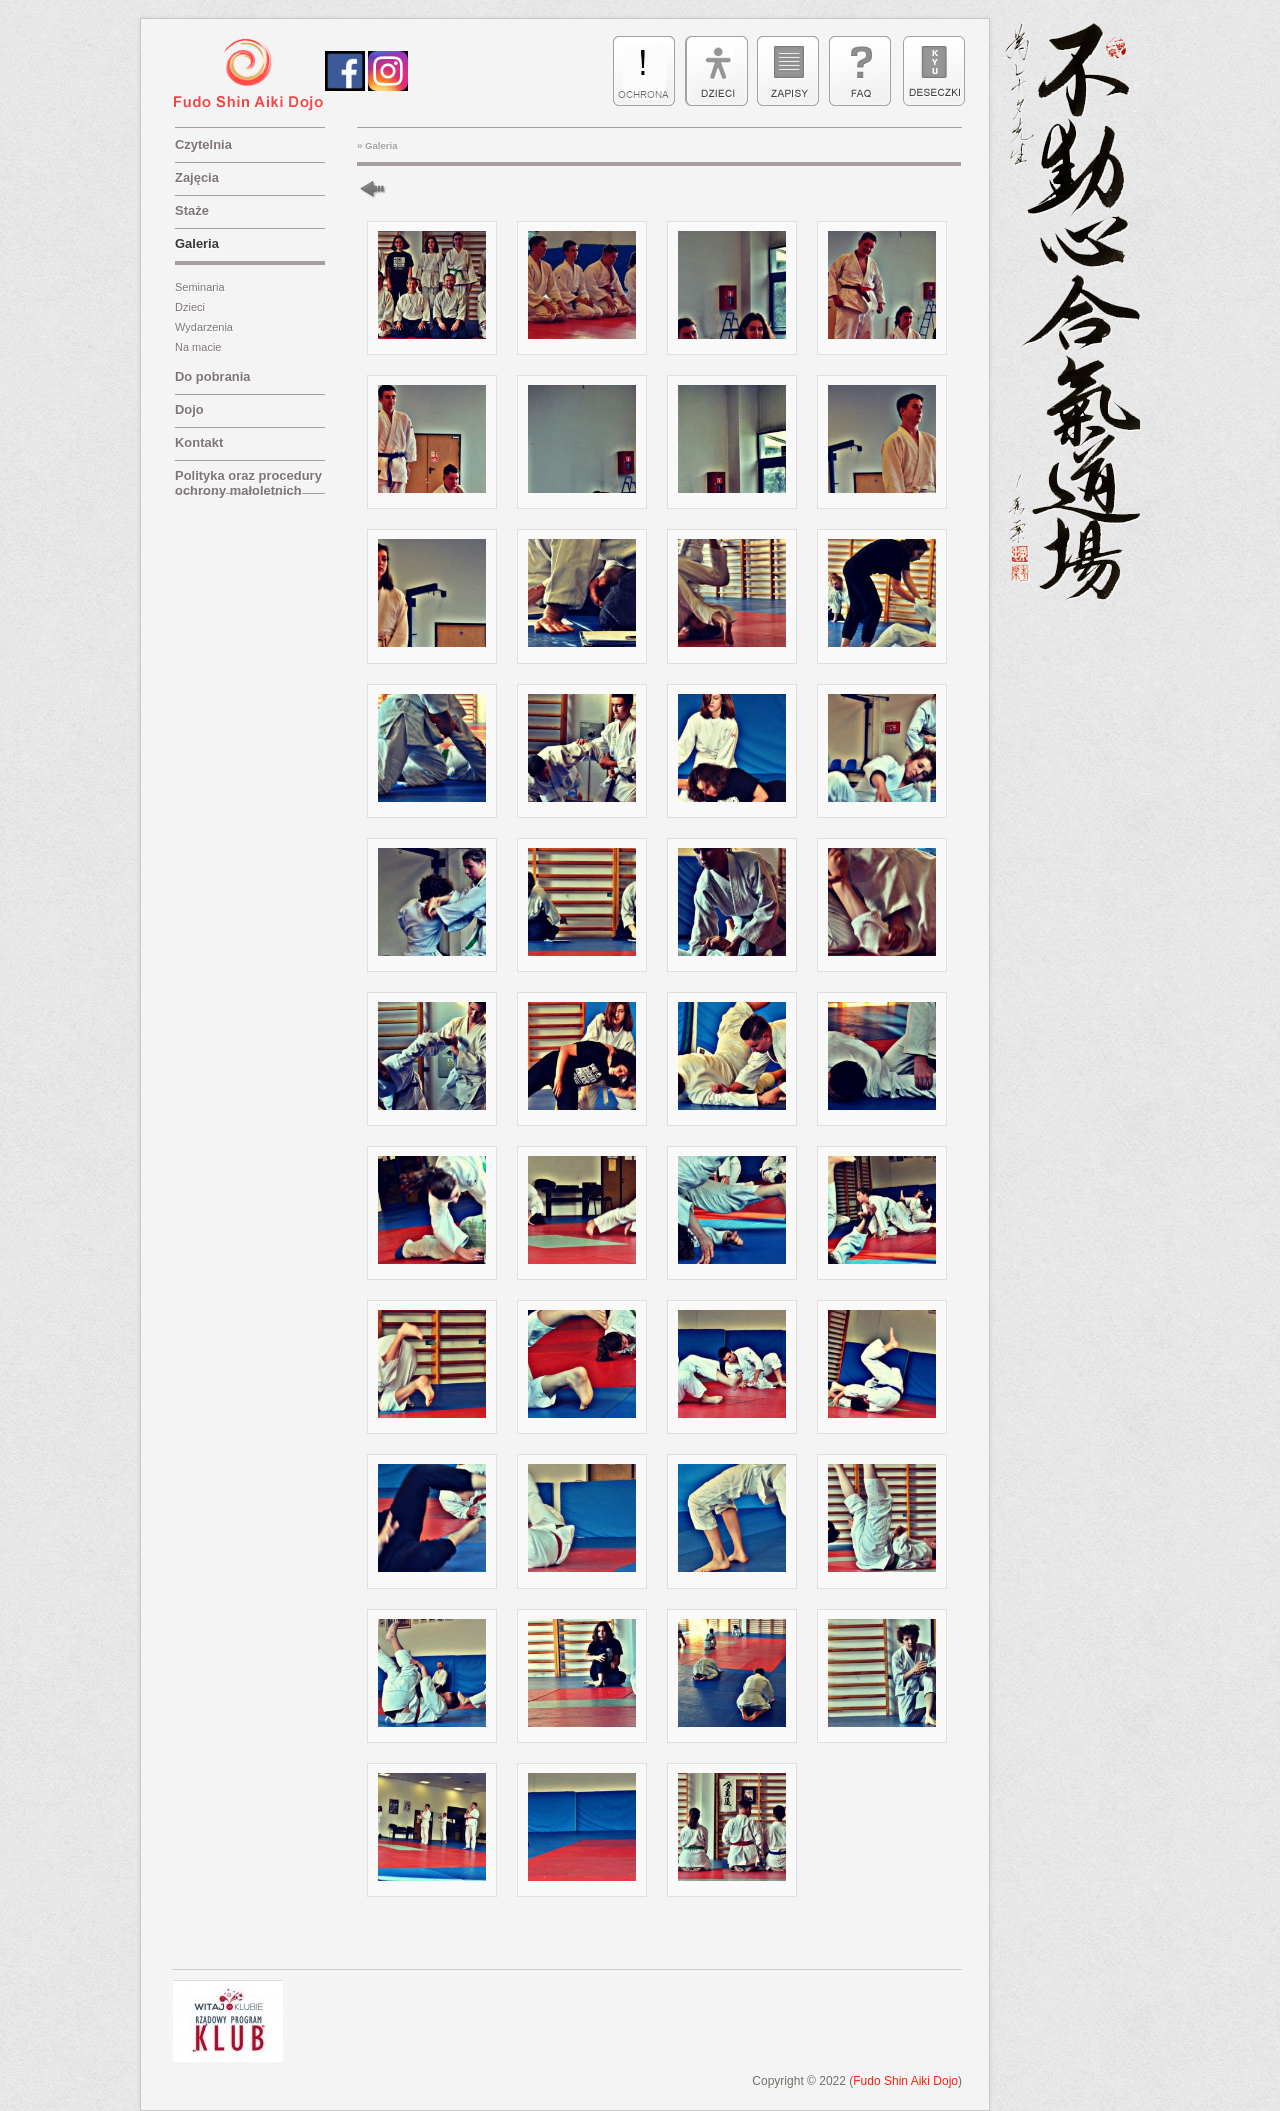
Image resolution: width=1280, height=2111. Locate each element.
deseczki (932, 71)
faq (860, 71)
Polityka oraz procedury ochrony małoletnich (248, 481)
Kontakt (199, 442)
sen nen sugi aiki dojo (254, 75)
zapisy (788, 71)
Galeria (197, 243)
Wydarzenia (204, 327)
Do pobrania (213, 376)
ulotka (644, 71)
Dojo (189, 409)
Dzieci (190, 307)
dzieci (716, 71)
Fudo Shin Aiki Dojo (905, 2081)
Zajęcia (197, 177)
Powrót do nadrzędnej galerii (382, 188)
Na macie (198, 347)
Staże (192, 210)
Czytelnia (203, 144)
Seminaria (200, 287)
